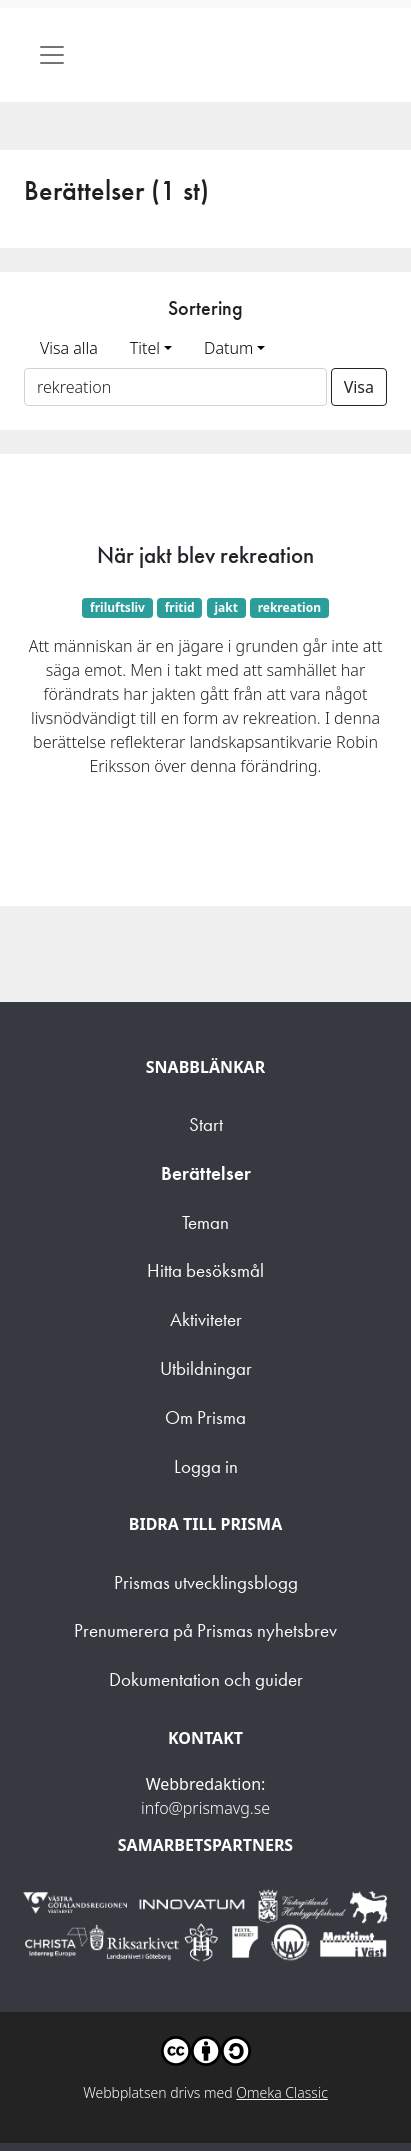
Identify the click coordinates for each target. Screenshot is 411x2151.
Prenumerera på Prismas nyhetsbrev (205, 1630)
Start (206, 1124)
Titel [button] (145, 348)
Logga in (206, 1466)
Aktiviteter (206, 1319)
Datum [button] (228, 348)
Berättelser (206, 1173)
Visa (359, 387)
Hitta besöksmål (205, 1270)
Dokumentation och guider (206, 1679)
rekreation (289, 607)
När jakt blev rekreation (205, 555)
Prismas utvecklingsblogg (206, 1582)
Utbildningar (206, 1368)
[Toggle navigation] (52, 55)
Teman (205, 1222)
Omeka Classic (282, 2092)
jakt (225, 607)
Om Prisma (205, 1417)
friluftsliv (117, 607)
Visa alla (69, 348)
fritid (180, 607)
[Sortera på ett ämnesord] (175, 387)
